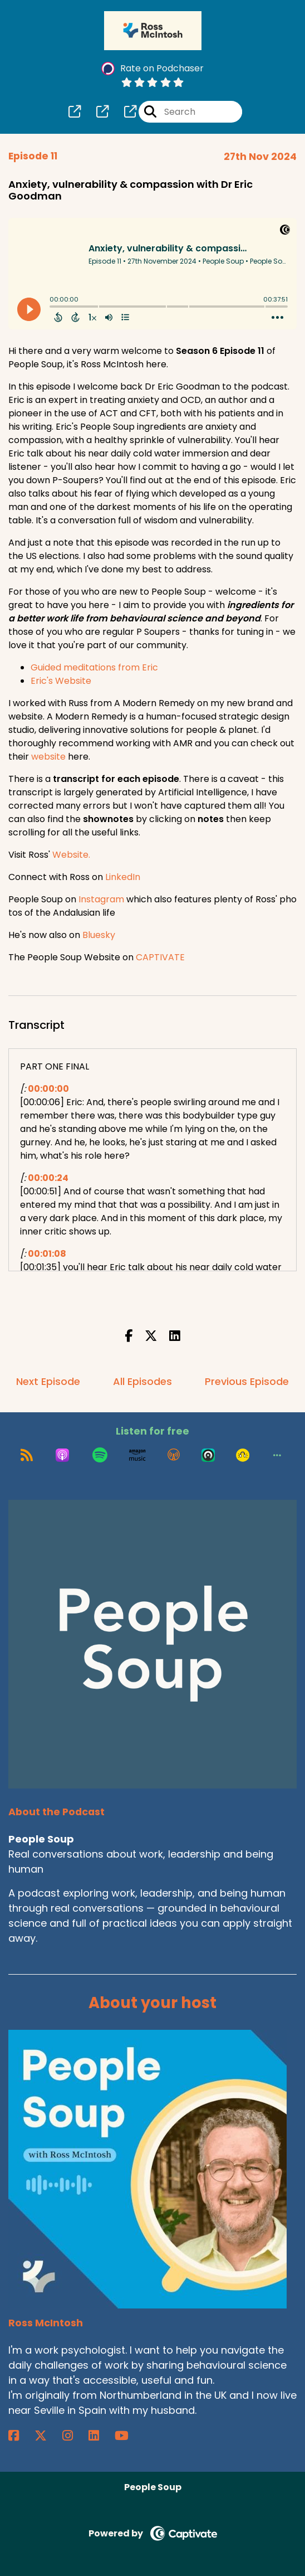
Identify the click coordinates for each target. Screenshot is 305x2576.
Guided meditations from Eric (94, 667)
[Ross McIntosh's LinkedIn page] (100, 2435)
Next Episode (48, 1381)
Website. (71, 854)
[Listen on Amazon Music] (137, 1455)
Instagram (101, 899)
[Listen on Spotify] (100, 1455)
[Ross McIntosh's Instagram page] (74, 2435)
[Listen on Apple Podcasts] (62, 1455)
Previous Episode (247, 1381)
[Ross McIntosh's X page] (47, 2435)
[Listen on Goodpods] (242, 1455)
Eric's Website (61, 680)
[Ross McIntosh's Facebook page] (20, 2435)
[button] (277, 1455)
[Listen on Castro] (208, 1455)
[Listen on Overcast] (173, 1455)
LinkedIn (122, 877)
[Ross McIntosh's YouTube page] (128, 2435)
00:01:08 (47, 1253)
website (48, 756)
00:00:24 (48, 1178)
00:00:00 (48, 1088)
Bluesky (98, 935)
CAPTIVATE (160, 957)
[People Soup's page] (74, 111)
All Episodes (142, 1381)
